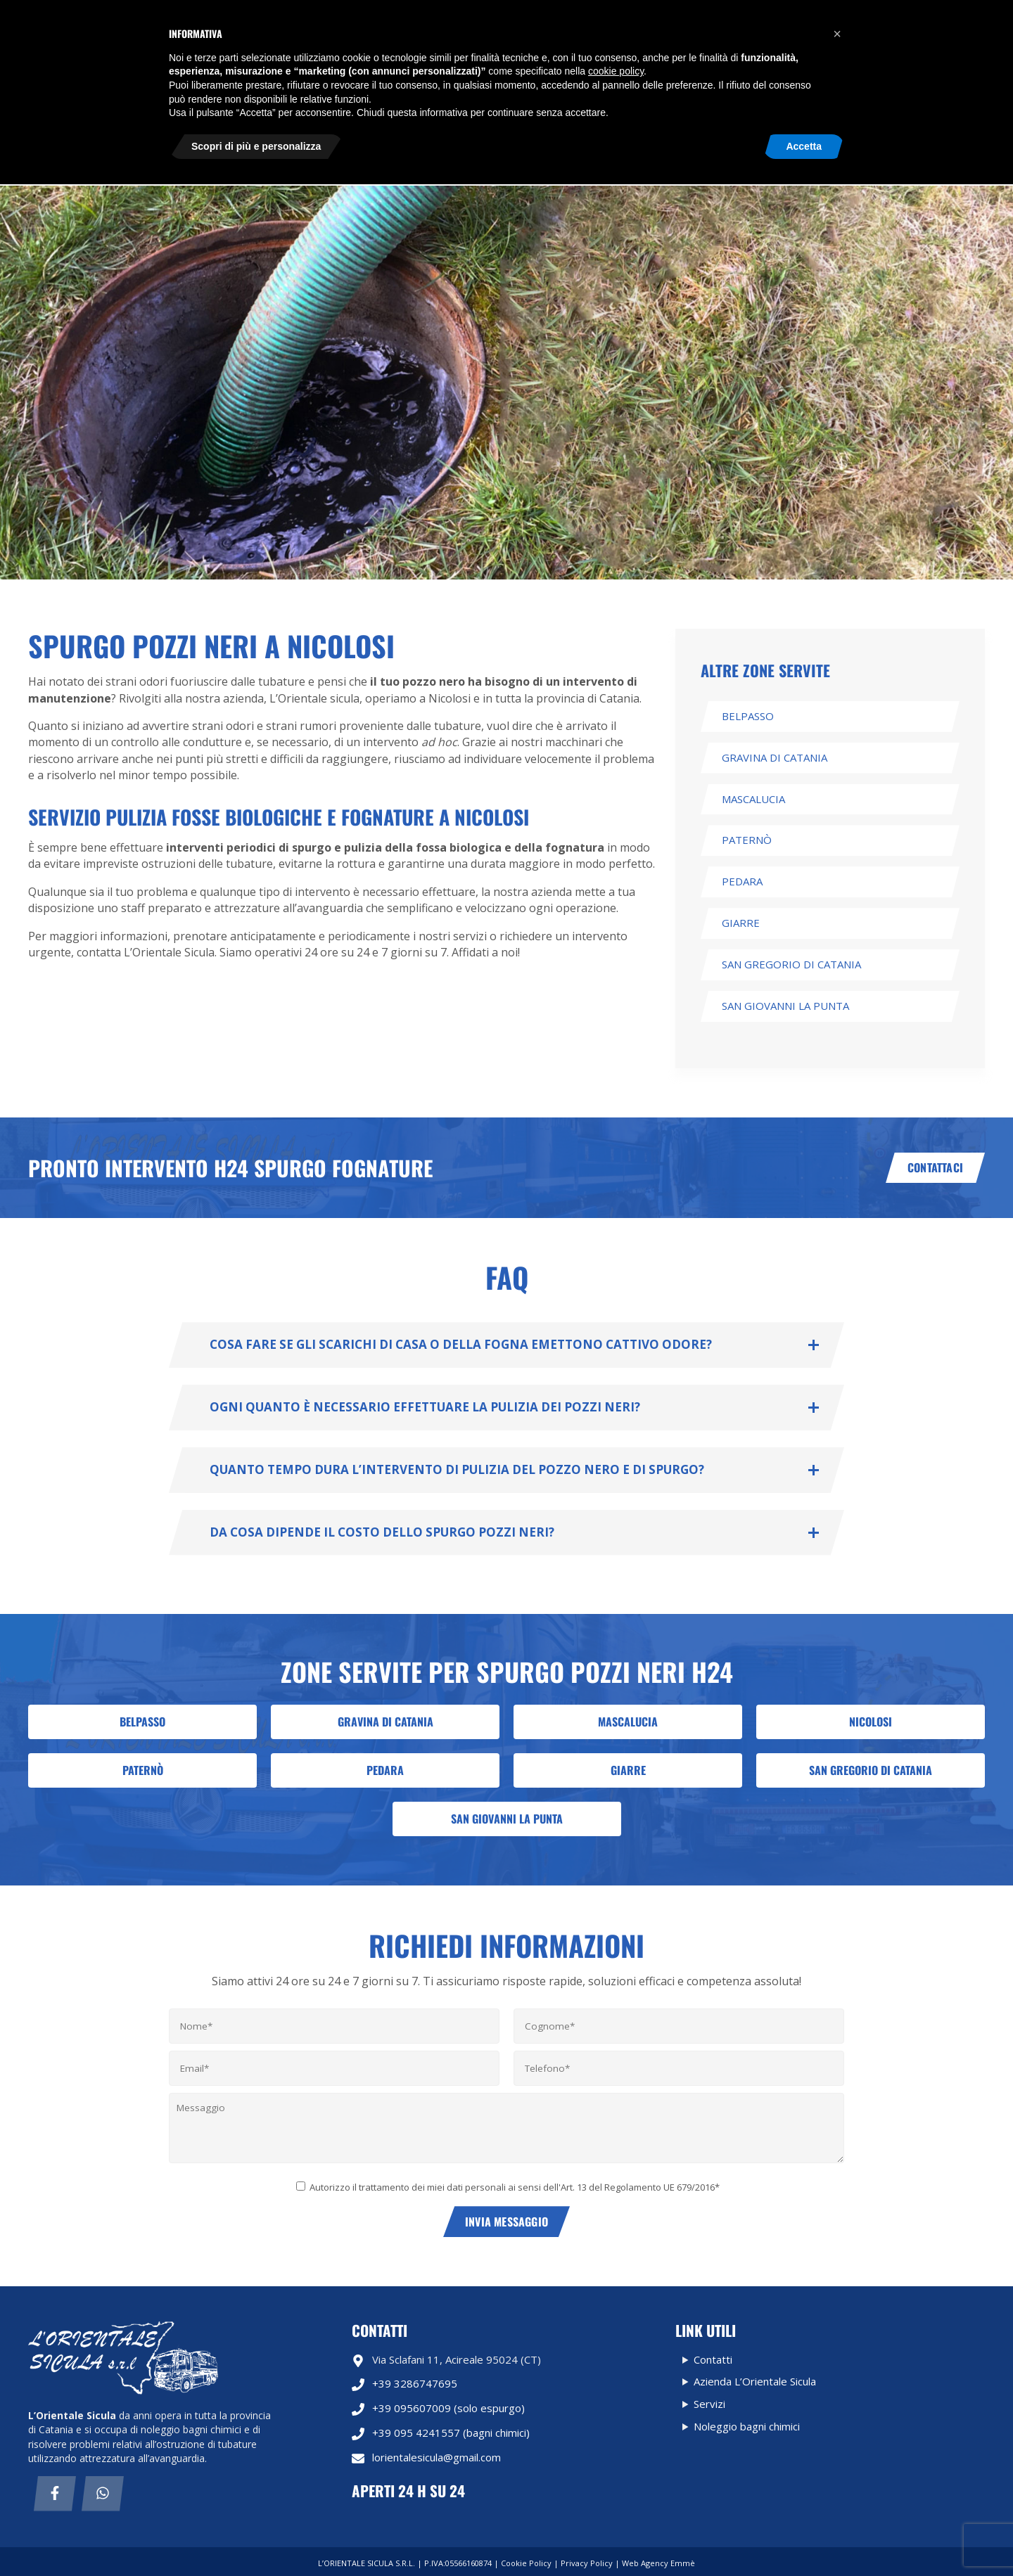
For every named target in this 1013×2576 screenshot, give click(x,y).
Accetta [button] (804, 2537)
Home (228, 69)
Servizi (296, 69)
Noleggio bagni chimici (411, 69)
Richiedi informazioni (919, 15)
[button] (837, 2425)
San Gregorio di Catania (791, 964)
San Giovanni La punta (785, 1006)
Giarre (741, 923)
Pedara (742, 881)
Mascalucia (753, 799)
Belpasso (748, 716)
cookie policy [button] (616, 2462)
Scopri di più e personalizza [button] (256, 2537)
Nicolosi (870, 1721)
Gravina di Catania (774, 757)
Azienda (527, 69)
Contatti (236, 147)
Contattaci (935, 1167)
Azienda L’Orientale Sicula (755, 2381)
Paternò (747, 840)
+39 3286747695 (404, 2383)
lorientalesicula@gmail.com (741, 118)
